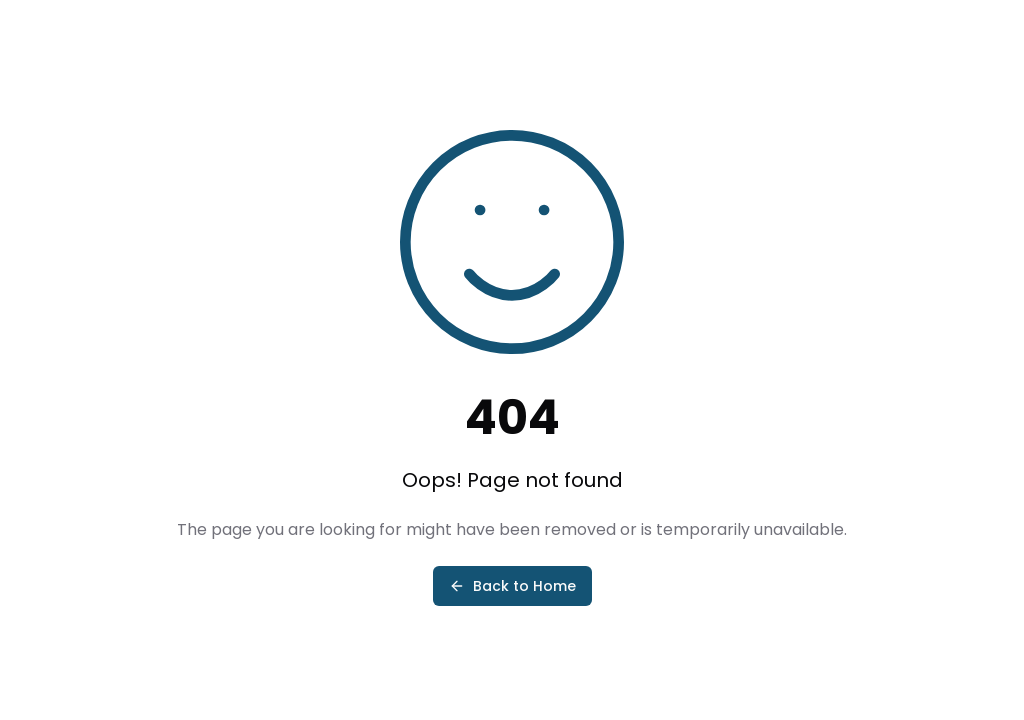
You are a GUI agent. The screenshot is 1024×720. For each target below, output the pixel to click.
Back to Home (512, 586)
